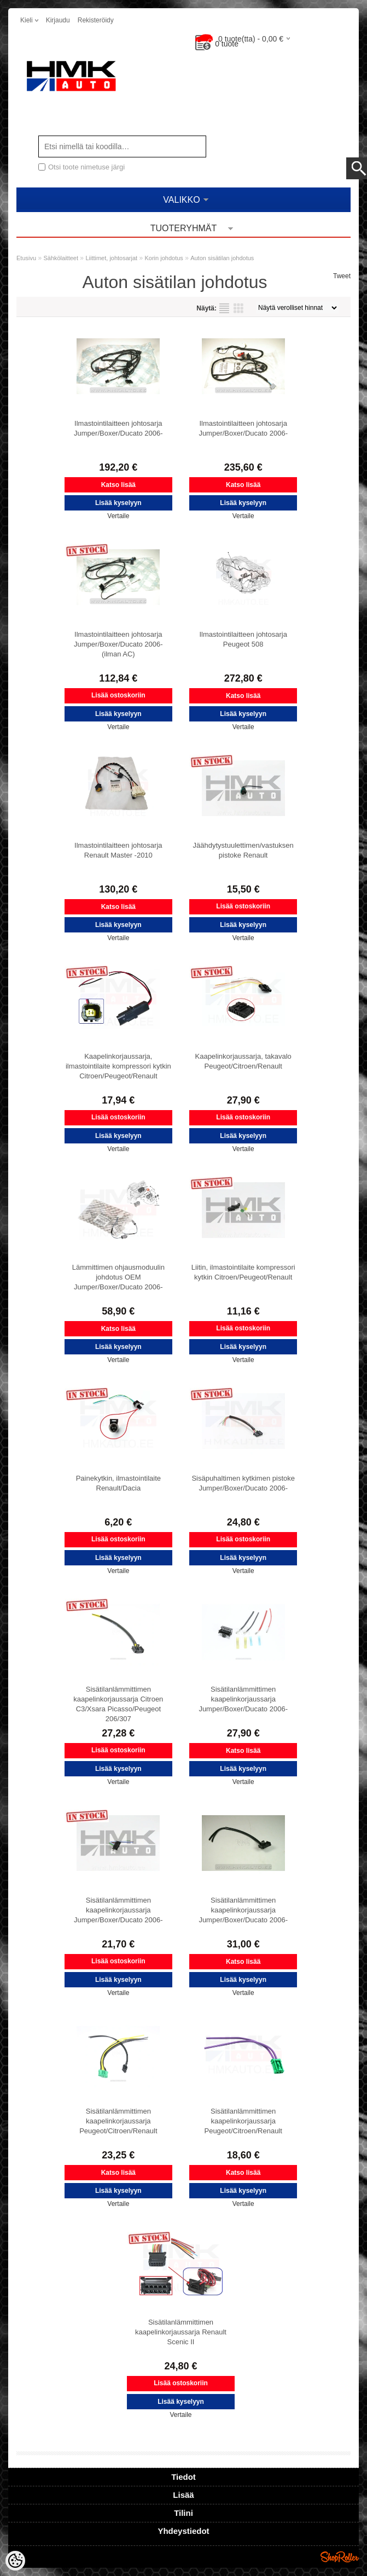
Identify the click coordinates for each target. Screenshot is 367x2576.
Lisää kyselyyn (118, 503)
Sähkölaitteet (60, 258)
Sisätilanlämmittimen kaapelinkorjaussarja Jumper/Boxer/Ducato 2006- (243, 1699)
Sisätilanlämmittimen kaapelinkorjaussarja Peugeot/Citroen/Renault (118, 2121)
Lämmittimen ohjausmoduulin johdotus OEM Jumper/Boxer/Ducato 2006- (118, 1277)
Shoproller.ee (340, 2556)
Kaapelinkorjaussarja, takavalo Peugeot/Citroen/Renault (243, 1061)
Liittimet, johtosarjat (111, 258)
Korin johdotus (163, 258)
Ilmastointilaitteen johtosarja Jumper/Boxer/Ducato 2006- (118, 428)
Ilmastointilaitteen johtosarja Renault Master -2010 (118, 850)
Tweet (342, 276)
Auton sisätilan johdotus (222, 258)
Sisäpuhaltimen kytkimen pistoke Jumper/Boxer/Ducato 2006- (243, 1483)
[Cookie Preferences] (15, 2561)
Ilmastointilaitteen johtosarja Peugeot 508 (243, 639)
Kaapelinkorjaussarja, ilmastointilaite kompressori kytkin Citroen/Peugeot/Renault (118, 1066)
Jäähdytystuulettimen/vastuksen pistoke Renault (243, 850)
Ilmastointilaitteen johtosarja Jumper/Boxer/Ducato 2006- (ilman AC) (118, 644)
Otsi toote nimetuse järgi (86, 167)
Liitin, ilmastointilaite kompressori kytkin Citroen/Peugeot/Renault (243, 1272)
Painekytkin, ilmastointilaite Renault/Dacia (118, 1483)
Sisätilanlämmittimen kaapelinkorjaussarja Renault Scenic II (180, 2332)
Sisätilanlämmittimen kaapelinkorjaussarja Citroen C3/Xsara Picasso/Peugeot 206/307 (118, 1704)
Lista (224, 308)
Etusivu (26, 258)
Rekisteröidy (96, 20)
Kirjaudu (58, 20)
